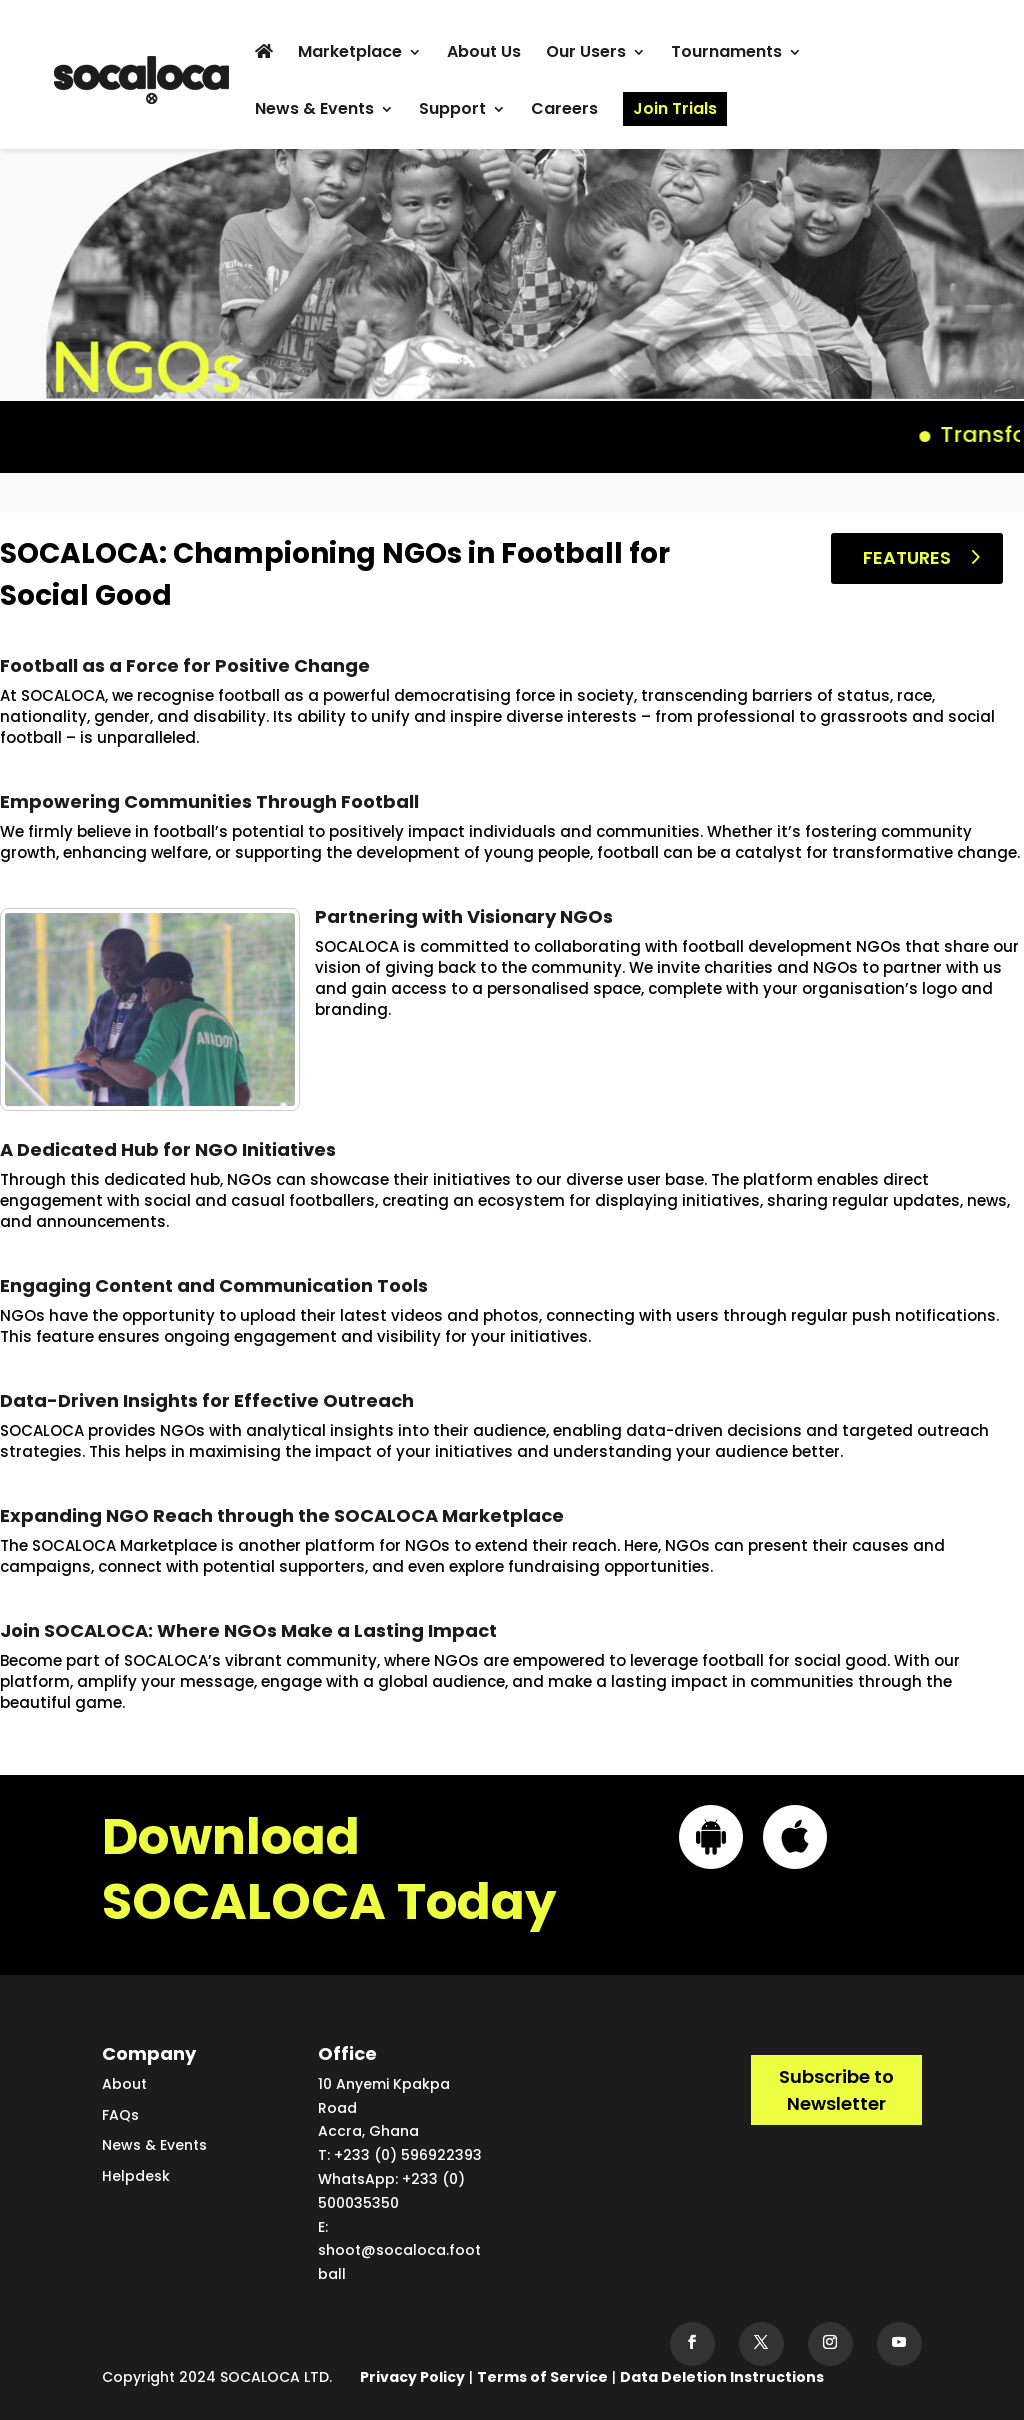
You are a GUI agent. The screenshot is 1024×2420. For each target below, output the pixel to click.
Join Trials (675, 108)
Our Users (586, 54)
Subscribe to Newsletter (836, 2090)
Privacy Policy (412, 2377)
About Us (484, 54)
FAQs (120, 2115)
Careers (564, 111)
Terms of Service (542, 2377)
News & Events (314, 111)
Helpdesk (136, 2176)
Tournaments (726, 54)
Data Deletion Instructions (722, 2377)
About (124, 2084)
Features (907, 557)
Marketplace (350, 54)
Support (452, 111)
